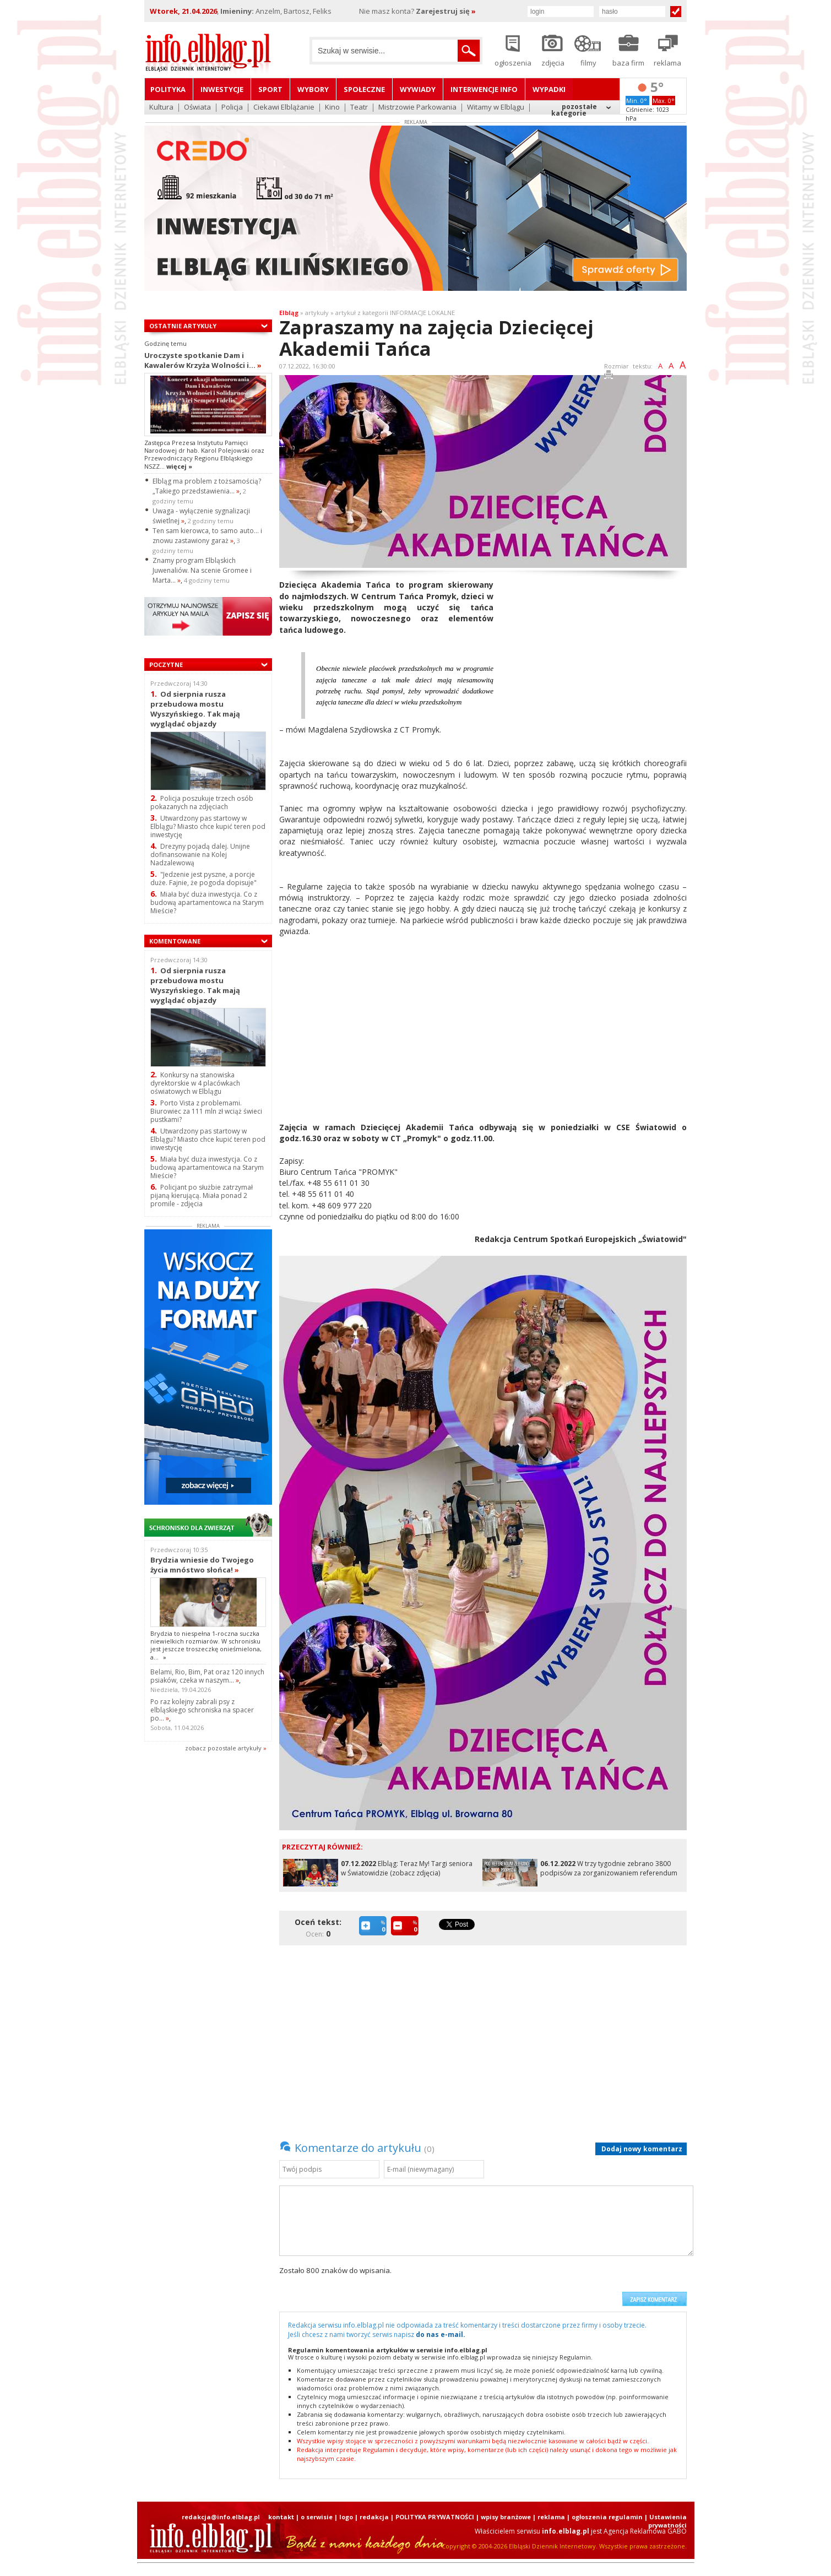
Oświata (197, 108)
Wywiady (418, 89)
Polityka (168, 89)
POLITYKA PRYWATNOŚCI (434, 2517)
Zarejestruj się (446, 11)
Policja (232, 108)
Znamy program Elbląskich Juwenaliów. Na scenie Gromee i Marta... (202, 570)
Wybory (313, 89)
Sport (270, 89)
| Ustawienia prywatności (665, 2521)
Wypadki (549, 89)
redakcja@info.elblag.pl (221, 2517)
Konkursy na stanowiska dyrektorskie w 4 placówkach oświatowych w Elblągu (195, 1083)
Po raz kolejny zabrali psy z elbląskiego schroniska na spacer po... (202, 1710)
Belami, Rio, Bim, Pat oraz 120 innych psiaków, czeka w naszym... (207, 1676)
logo (346, 2517)
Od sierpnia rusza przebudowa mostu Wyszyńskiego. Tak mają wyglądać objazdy (195, 708)
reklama (551, 2517)
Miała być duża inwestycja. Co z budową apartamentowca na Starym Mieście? (207, 902)
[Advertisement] (594, 656)
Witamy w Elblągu (495, 108)
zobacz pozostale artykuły (223, 1748)
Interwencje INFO (484, 89)
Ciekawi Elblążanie (283, 108)
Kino (332, 108)
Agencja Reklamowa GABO (645, 2531)
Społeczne (364, 89)
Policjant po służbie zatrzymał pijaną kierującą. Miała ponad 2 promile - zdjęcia (201, 1195)
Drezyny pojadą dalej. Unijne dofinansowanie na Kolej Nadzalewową (200, 854)
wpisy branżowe (506, 2517)
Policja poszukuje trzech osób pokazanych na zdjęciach (201, 802)
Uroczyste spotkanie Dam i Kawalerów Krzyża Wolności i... (203, 360)
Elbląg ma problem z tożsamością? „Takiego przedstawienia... (207, 486)
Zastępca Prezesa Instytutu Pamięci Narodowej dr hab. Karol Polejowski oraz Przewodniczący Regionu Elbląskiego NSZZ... (204, 454)
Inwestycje (221, 89)
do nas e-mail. (440, 2334)
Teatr (359, 108)
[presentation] (533, 2285)
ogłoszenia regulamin (607, 2517)
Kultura (161, 108)
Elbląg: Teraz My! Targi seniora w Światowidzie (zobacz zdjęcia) (406, 1868)
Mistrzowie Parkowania (417, 108)
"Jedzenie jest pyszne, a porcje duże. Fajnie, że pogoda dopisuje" (203, 878)
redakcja (374, 2517)
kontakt (281, 2517)
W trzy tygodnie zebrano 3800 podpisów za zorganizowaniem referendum (608, 1868)
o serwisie (317, 2517)
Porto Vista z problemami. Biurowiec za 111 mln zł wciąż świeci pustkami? (206, 1111)
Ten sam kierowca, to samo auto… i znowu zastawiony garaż (207, 535)
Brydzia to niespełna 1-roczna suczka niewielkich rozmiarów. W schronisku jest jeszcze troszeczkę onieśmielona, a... (206, 1645)
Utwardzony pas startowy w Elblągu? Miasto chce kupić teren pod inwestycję (207, 826)
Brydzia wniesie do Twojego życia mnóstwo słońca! (202, 1565)
